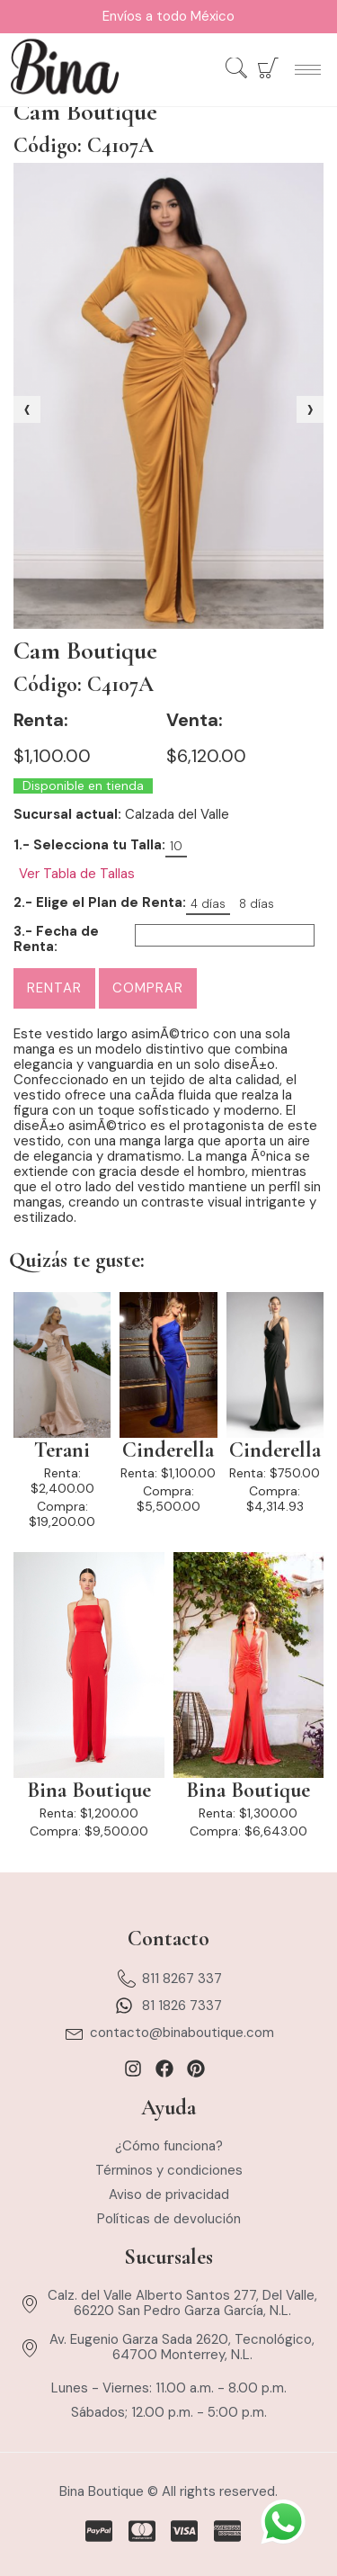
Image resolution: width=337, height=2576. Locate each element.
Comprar (147, 988)
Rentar (54, 988)
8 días (256, 903)
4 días (208, 903)
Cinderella (168, 1450)
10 (176, 846)
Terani (62, 1450)
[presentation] (26, 409)
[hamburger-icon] (308, 70)
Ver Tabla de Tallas (77, 874)
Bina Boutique (89, 1790)
